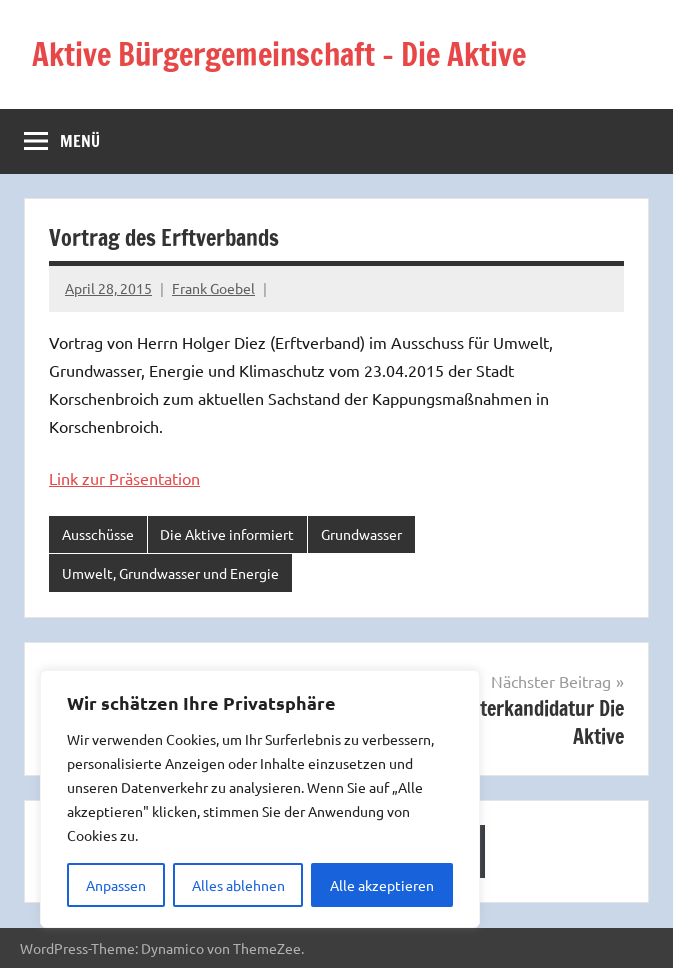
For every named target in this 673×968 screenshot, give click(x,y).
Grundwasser (361, 534)
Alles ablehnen (238, 885)
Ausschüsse (98, 534)
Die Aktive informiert (227, 534)
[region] (260, 799)
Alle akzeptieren (382, 885)
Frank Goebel (213, 288)
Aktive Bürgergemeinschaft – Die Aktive (295, 54)
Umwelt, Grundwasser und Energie (170, 573)
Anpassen (116, 885)
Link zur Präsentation (124, 478)
